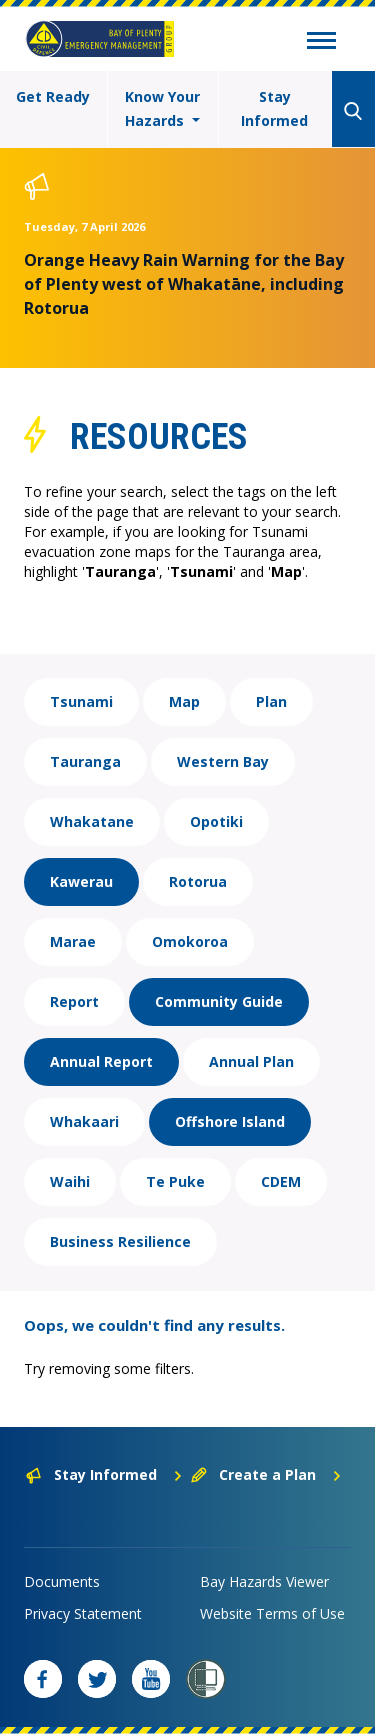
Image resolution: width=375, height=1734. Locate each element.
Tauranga (85, 761)
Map (184, 701)
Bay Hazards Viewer (264, 1581)
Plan (271, 701)
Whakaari (84, 1121)
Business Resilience (120, 1241)
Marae (73, 941)
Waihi (70, 1181)
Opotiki (216, 821)
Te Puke (175, 1181)
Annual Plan (251, 1061)
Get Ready (53, 96)
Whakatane (92, 821)
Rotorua (198, 881)
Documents (62, 1581)
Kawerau (81, 881)
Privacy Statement (83, 1613)
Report (74, 1001)
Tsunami (81, 701)
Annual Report (101, 1061)
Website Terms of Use (272, 1613)
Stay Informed (274, 108)
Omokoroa (190, 941)
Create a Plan (266, 1474)
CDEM (281, 1181)
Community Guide (219, 1001)
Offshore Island (230, 1121)
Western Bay (223, 761)
